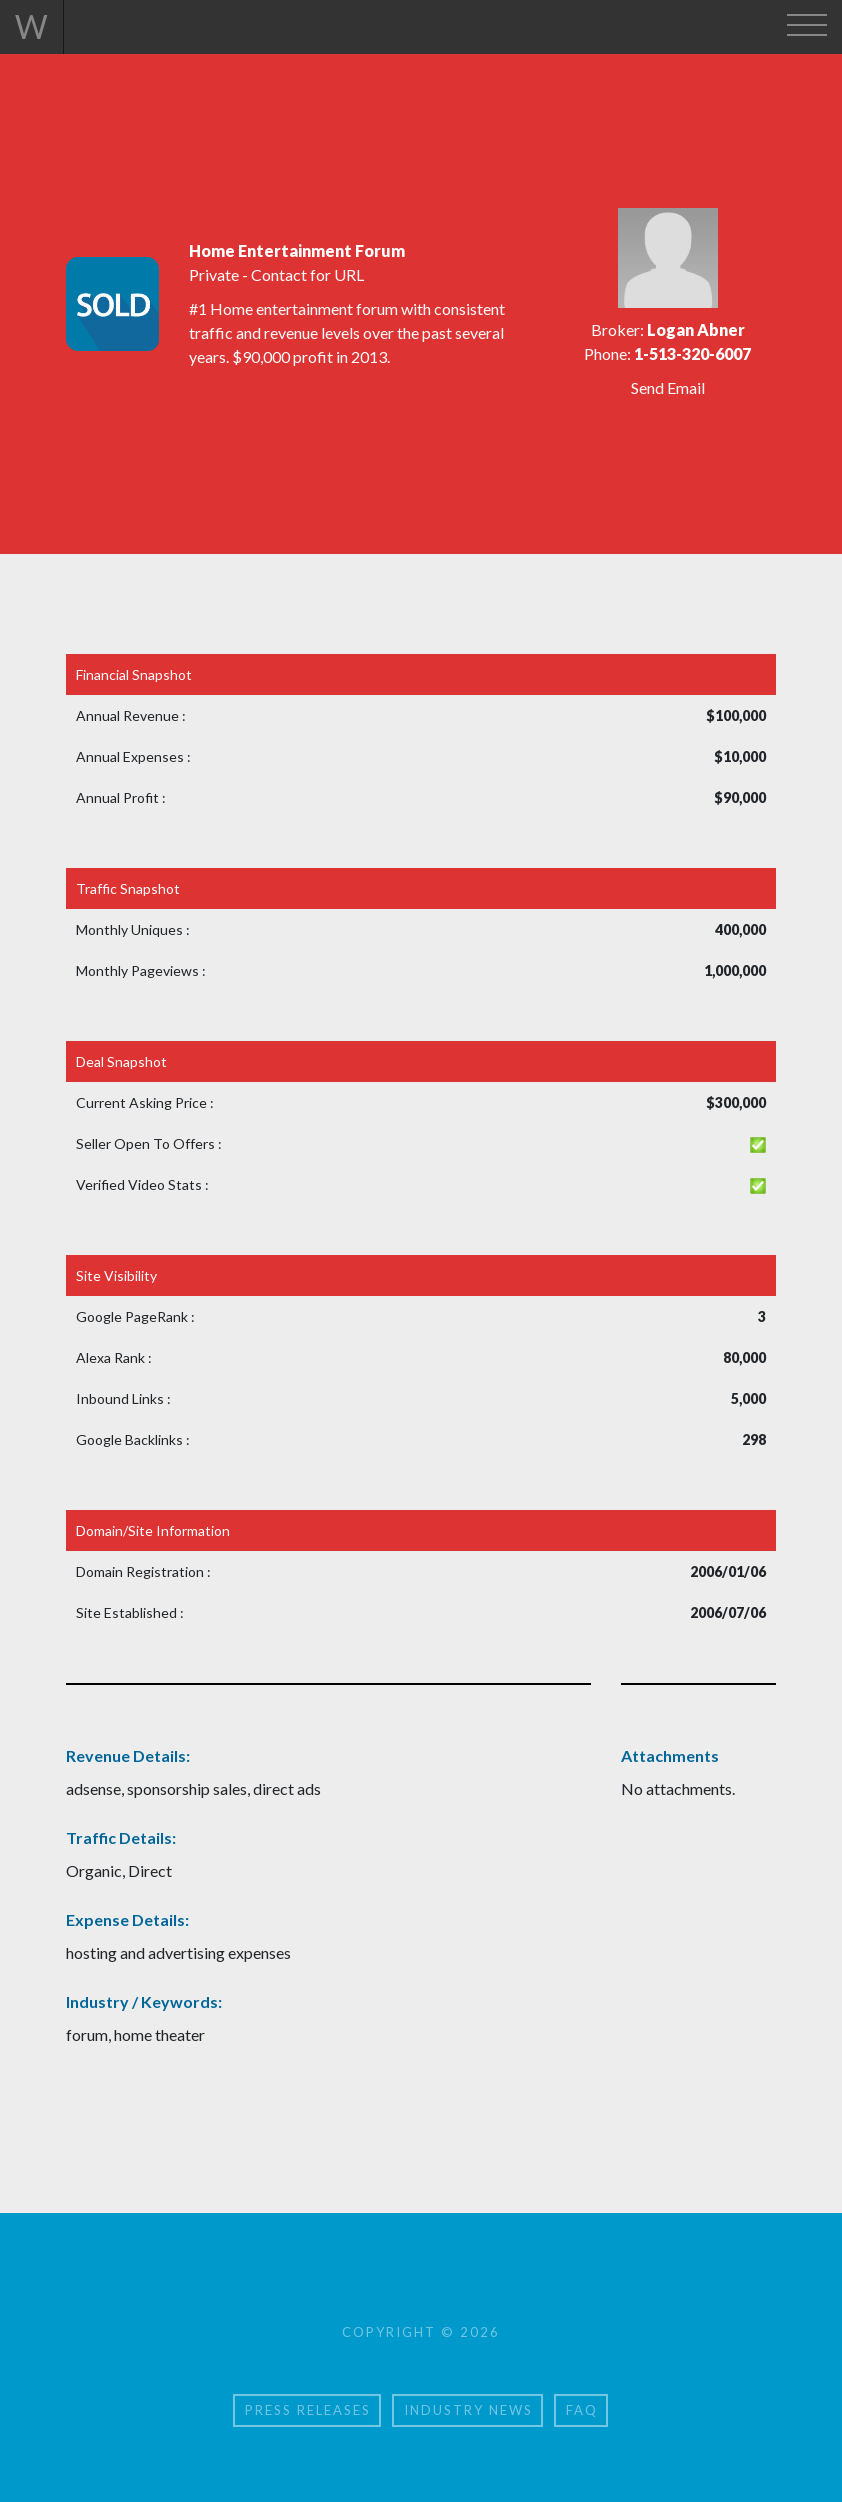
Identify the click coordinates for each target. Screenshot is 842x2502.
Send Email (668, 387)
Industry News (468, 2410)
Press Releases (308, 2410)
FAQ (582, 2410)
